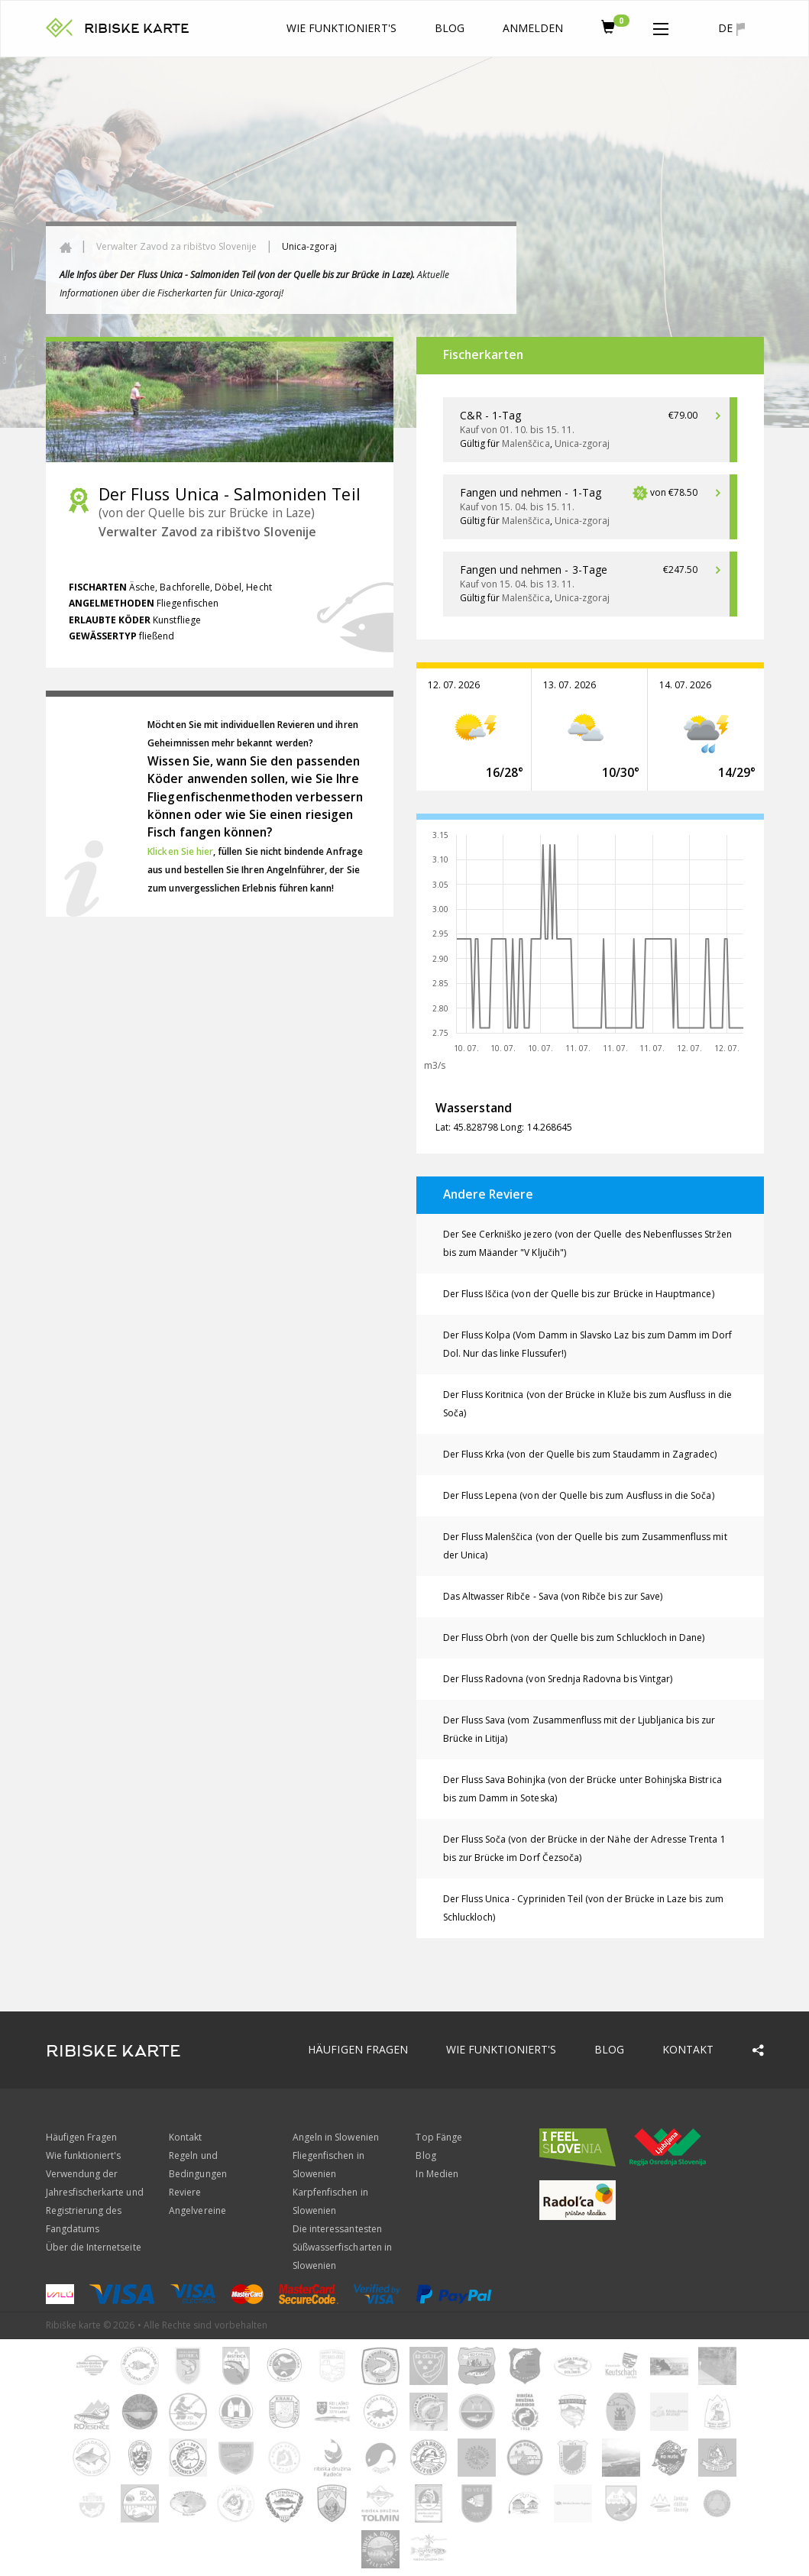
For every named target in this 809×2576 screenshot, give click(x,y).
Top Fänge (438, 2137)
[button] (661, 26)
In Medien (437, 2173)
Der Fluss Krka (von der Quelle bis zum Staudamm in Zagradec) (580, 1454)
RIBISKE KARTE (137, 28)
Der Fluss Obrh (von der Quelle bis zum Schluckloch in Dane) (574, 1637)
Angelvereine (197, 2210)
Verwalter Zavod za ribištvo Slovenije (176, 246)
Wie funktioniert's (341, 28)
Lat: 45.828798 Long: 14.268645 (504, 1127)
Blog (449, 28)
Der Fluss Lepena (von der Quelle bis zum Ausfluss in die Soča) (578, 1495)
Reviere (185, 2192)
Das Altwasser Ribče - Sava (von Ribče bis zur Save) (553, 1596)
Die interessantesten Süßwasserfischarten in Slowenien (342, 2247)
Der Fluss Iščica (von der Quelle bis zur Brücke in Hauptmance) (578, 1293)
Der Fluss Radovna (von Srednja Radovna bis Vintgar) (558, 1678)
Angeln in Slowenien (336, 2137)
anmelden (533, 28)
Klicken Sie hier (180, 851)
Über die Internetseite (93, 2247)
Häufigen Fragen (358, 2049)
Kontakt (688, 2049)
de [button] (731, 28)
